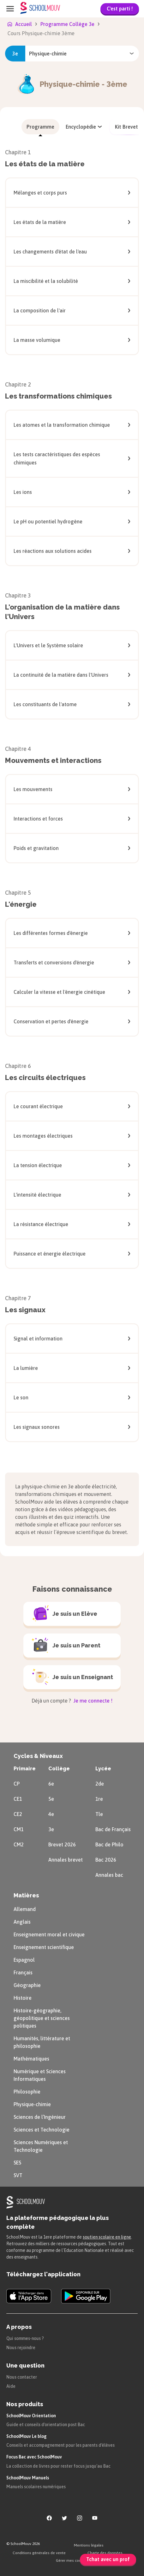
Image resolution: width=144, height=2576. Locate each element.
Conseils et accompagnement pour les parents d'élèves (60, 2445)
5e (51, 1799)
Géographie (27, 1985)
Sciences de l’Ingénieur (40, 2117)
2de (99, 1784)
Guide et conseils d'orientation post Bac (45, 2424)
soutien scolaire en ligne (107, 2237)
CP (17, 1784)
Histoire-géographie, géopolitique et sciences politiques (42, 2018)
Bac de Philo (109, 1844)
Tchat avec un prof (108, 2559)
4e (51, 1814)
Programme (40, 127)
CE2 (18, 1814)
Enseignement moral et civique (49, 1934)
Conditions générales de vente (39, 2553)
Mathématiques (31, 2058)
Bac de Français (113, 1829)
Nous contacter (21, 2377)
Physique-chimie (32, 2104)
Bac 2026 (105, 1860)
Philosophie (27, 2091)
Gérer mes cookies (72, 2560)
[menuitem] (40, 126)
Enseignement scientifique (44, 1947)
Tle (99, 1814)
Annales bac (109, 1875)
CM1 (19, 1829)
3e (51, 1829)
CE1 (18, 1799)
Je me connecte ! (92, 1700)
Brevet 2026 (62, 1844)
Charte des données (105, 2553)
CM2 (19, 1844)
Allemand (25, 1909)
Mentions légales (89, 2545)
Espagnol (24, 1960)
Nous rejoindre (20, 2347)
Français (23, 1972)
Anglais (22, 1922)
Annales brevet (65, 1860)
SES (17, 2162)
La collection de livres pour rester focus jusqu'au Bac (58, 2466)
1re (99, 1799)
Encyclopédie (85, 127)
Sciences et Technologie (41, 2129)
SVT (18, 2175)
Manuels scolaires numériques (36, 2486)
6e (51, 1784)
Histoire (23, 1998)
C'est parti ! (120, 8)
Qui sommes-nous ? (25, 2338)
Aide (10, 2386)
